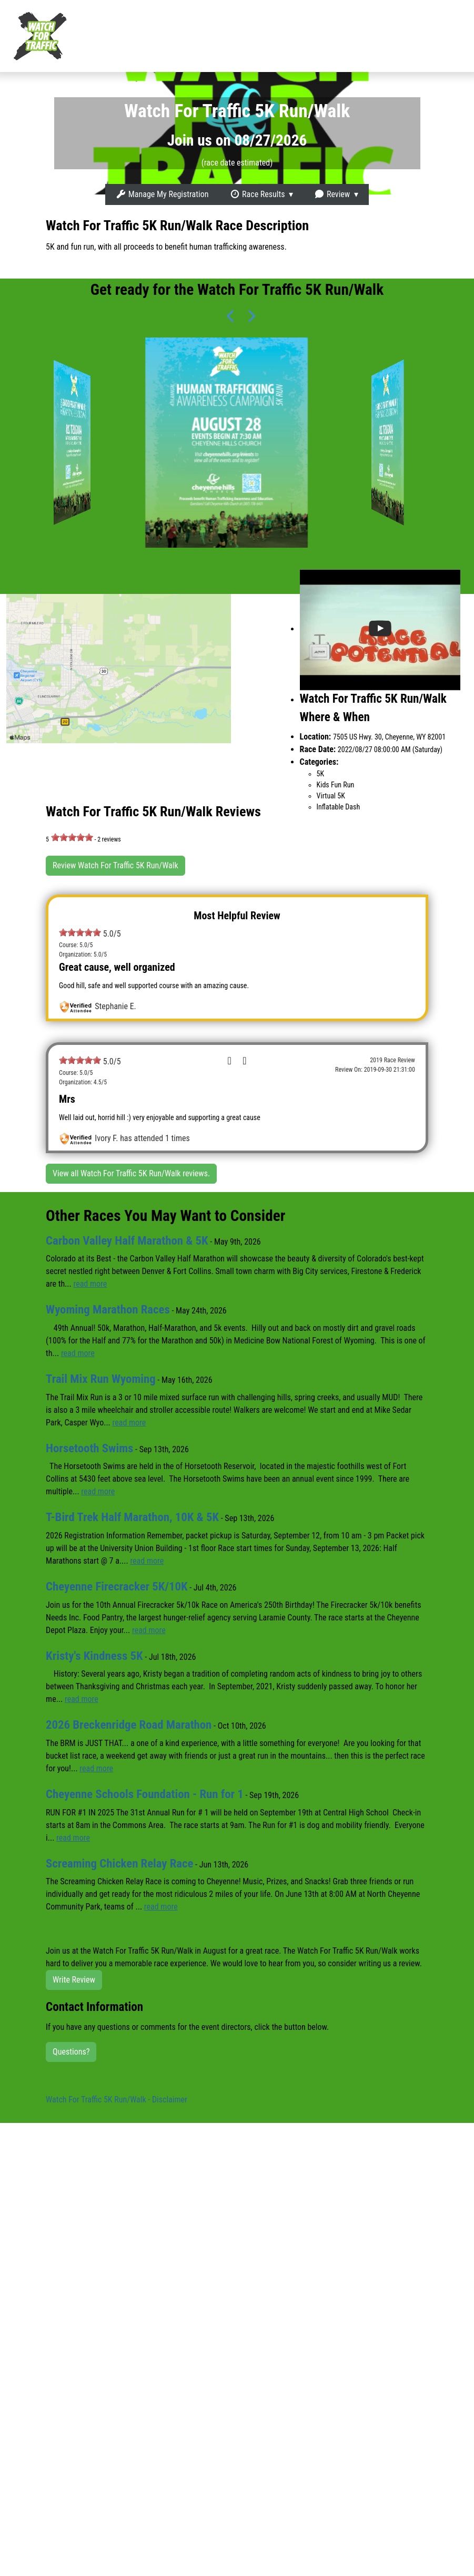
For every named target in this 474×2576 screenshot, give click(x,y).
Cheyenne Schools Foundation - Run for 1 (146, 1794)
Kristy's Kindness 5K (95, 1656)
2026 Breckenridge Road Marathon (130, 1725)
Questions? (71, 2052)
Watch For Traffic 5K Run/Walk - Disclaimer (116, 2100)
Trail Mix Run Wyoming (101, 1379)
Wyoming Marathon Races (109, 1309)
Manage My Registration (162, 194)
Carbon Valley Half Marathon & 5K (128, 1241)
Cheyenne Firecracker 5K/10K (118, 1586)
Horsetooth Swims (90, 1448)
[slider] (72, 837)
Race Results (257, 194)
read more (90, 1284)
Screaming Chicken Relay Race (121, 1863)
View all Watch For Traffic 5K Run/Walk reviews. (131, 1173)
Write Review (74, 1980)
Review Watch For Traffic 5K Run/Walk (115, 865)
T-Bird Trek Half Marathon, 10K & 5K (133, 1517)
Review (332, 194)
